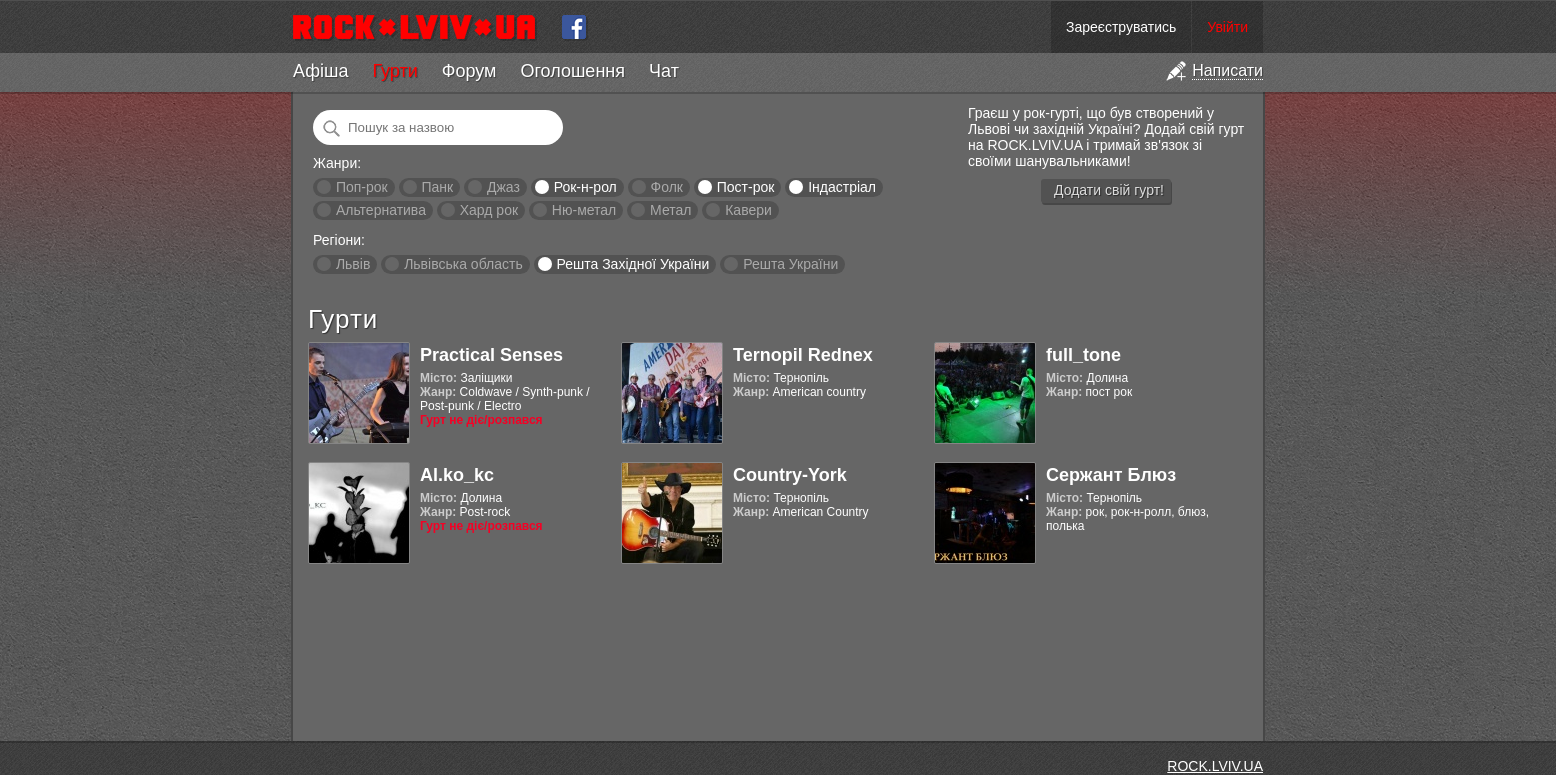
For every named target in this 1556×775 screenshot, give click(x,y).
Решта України (790, 264)
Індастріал (842, 187)
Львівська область (463, 264)
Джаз (503, 187)
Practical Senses (491, 355)
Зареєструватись (1121, 27)
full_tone (1083, 355)
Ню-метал (584, 210)
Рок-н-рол (585, 187)
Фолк (667, 187)
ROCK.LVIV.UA (1215, 766)
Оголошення (572, 71)
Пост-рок (746, 187)
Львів (353, 264)
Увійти (1227, 27)
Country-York (790, 475)
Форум (469, 71)
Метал (670, 210)
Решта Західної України (632, 264)
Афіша (320, 71)
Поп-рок (362, 187)
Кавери (748, 210)
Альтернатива (381, 210)
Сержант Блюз (1111, 475)
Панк (437, 187)
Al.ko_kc (457, 475)
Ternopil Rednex (803, 355)
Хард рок (489, 210)
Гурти (394, 71)
